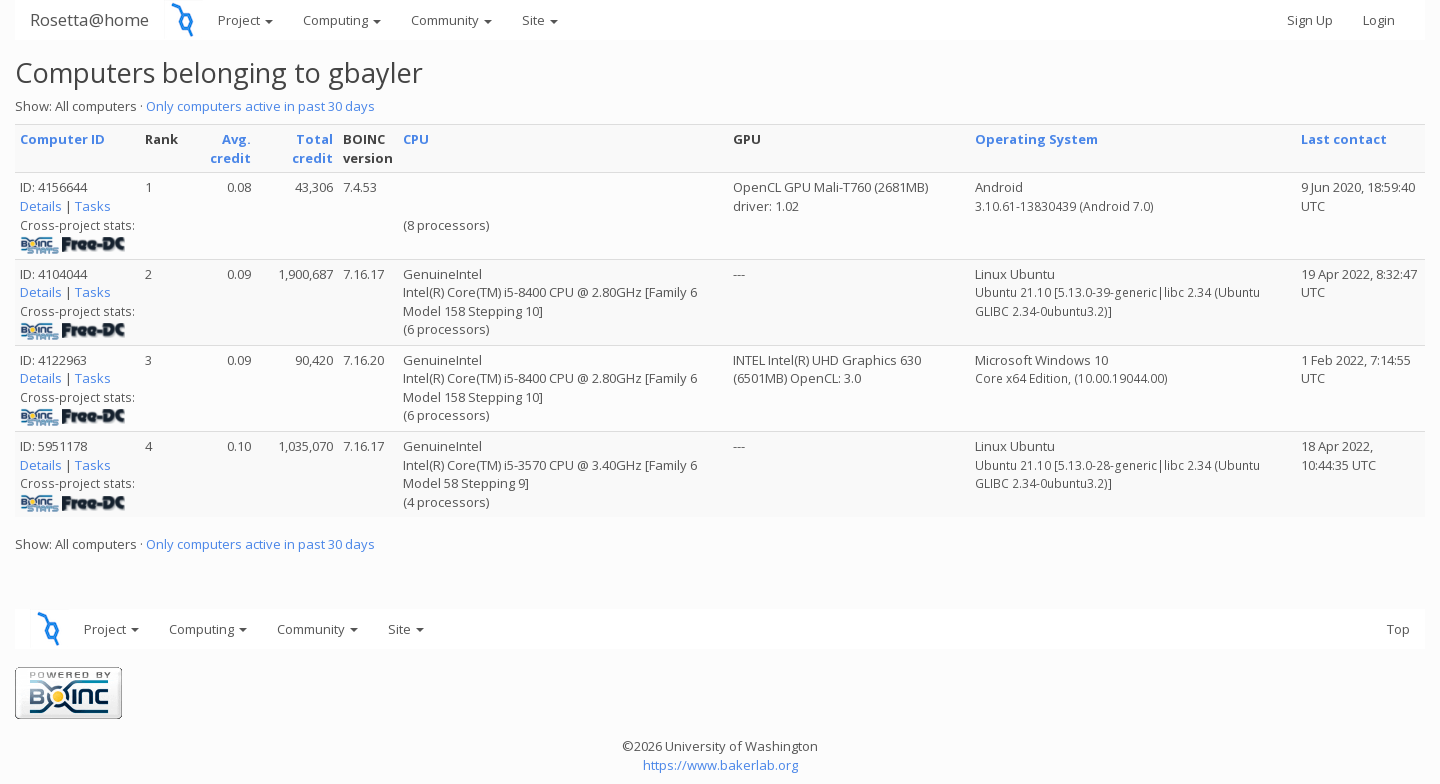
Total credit (312, 148)
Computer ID (62, 139)
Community (451, 20)
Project (245, 20)
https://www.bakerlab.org (720, 765)
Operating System (1036, 139)
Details (41, 206)
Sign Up (1310, 20)
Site (540, 20)
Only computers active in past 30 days (260, 106)
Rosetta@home (89, 19)
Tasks (93, 206)
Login (1379, 20)
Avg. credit (230, 148)
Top (1398, 629)
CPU (416, 139)
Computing (342, 20)
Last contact (1344, 139)
